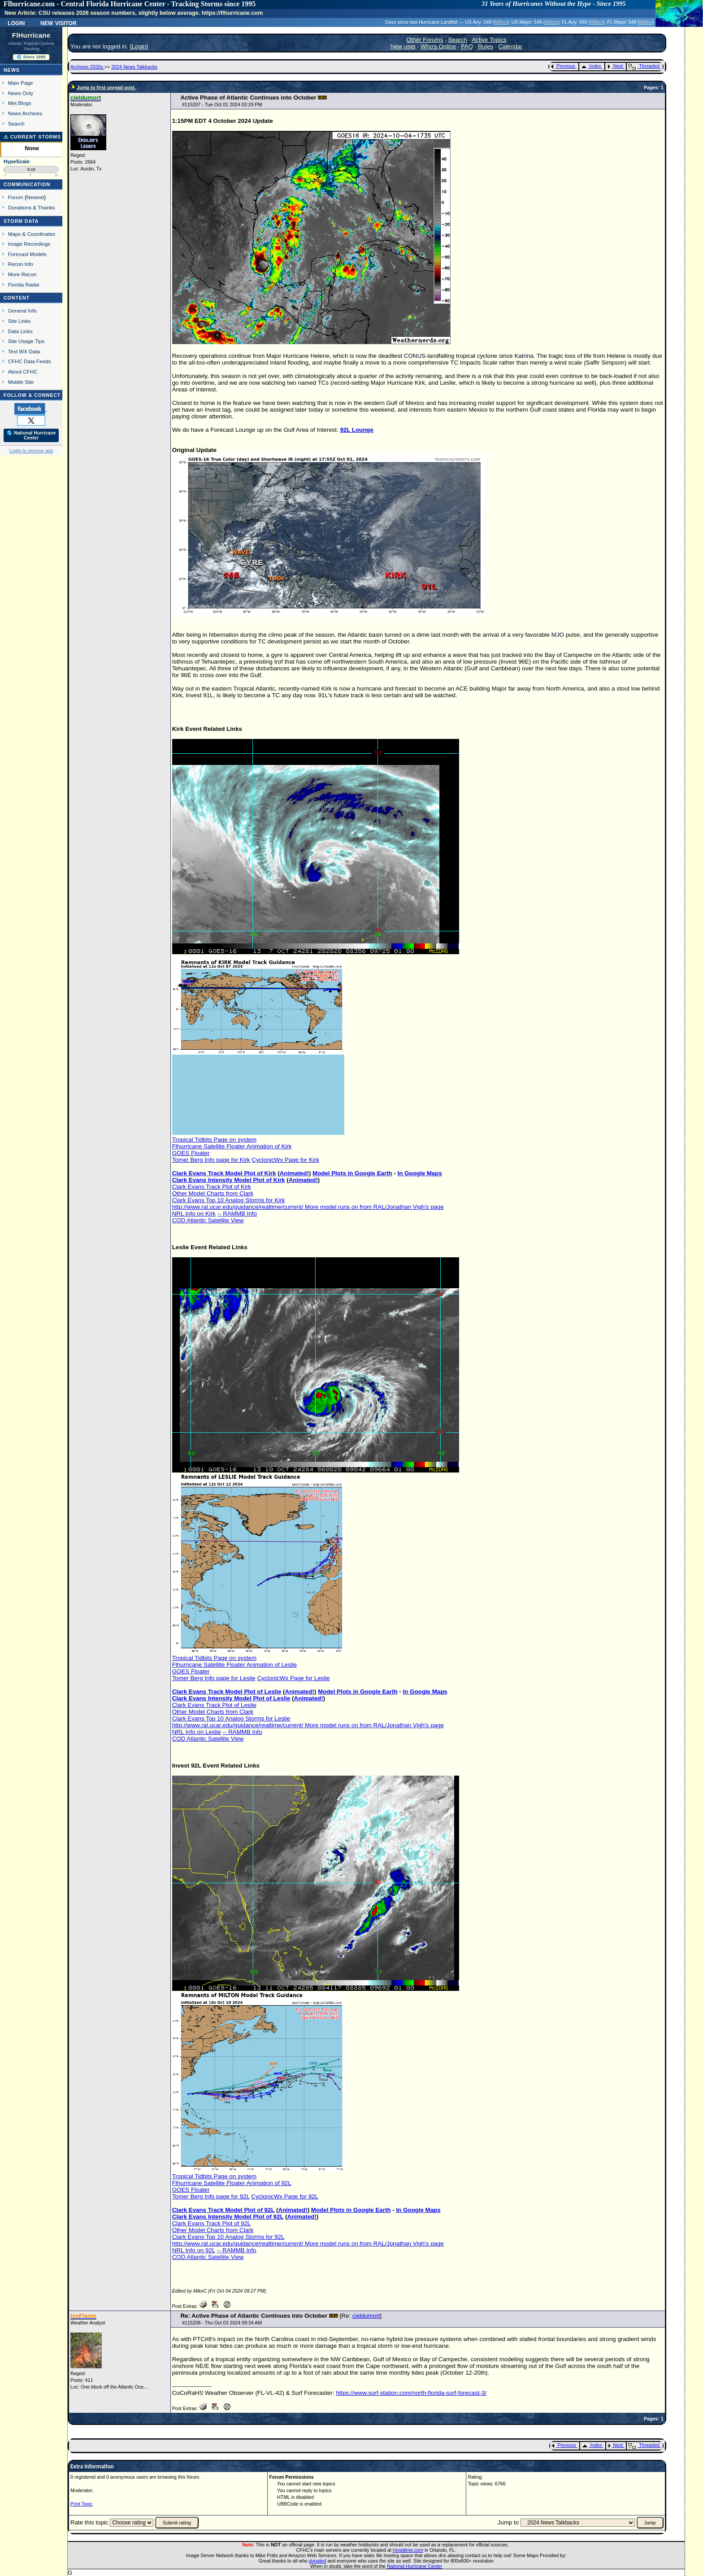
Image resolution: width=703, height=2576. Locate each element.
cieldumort (366, 2315)
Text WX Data (24, 351)
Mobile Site (21, 382)
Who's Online (438, 46)
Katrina (523, 355)
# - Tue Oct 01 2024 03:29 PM (222, 104)
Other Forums (424, 39)
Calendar (510, 46)
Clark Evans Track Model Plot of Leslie (227, 1691)
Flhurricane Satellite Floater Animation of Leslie (234, 1664)
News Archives (25, 113)
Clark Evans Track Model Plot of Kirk (224, 1173)
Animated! (294, 1173)
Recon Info (20, 264)
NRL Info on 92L (193, 2250)
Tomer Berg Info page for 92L (211, 2196)
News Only (20, 93)
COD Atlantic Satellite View (208, 1220)
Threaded (643, 66)
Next (615, 66)
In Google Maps (420, 1173)
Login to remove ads (31, 450)
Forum (15, 197)
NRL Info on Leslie (196, 1732)
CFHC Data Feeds (29, 361)
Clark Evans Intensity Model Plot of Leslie (231, 1698)
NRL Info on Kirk (194, 1213)
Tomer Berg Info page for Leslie (214, 1678)
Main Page (20, 83)
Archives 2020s (87, 67)
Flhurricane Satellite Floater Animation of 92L (231, 2183)
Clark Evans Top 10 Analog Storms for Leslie (231, 1718)
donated (317, 2560)
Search (16, 123)
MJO (557, 634)
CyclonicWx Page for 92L (284, 2196)
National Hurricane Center (414, 2566)
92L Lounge (356, 429)
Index (591, 66)
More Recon (22, 274)
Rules (485, 46)
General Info (22, 310)
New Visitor (58, 22)
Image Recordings (29, 244)
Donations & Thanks (31, 207)
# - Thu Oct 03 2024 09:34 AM (222, 2322)
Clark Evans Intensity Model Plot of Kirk (228, 1180)
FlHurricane (31, 35)
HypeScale (17, 161)
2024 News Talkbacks (134, 67)
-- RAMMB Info (237, 1213)
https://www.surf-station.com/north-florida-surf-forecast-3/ (411, 2392)
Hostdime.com (408, 2550)
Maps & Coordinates (31, 234)
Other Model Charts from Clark (212, 1193)
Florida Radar (24, 284)
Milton (501, 22)
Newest (35, 197)
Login (16, 22)
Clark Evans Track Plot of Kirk (211, 1186)
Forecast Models (27, 254)
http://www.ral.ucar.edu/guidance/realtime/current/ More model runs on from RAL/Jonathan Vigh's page (308, 1206)
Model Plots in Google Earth (352, 1173)
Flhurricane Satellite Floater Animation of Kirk (232, 1146)
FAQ (467, 46)
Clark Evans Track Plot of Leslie (214, 1705)
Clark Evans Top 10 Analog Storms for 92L (228, 2236)
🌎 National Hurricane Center (31, 435)
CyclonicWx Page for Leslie (293, 1678)
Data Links (20, 331)
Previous (563, 66)
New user (403, 46)
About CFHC (23, 371)
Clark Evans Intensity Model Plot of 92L (228, 2216)
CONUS (414, 355)
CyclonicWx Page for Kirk (285, 1159)
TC (454, 362)
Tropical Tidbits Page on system (214, 1139)
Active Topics (489, 39)
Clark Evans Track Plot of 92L (211, 2223)
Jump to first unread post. (106, 87)
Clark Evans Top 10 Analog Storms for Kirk (228, 1200)
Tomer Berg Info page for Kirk (211, 1159)
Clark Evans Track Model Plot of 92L (223, 2210)
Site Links (19, 321)
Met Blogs (19, 103)
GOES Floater (191, 1153)
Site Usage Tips (26, 341)
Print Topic (81, 2503)
